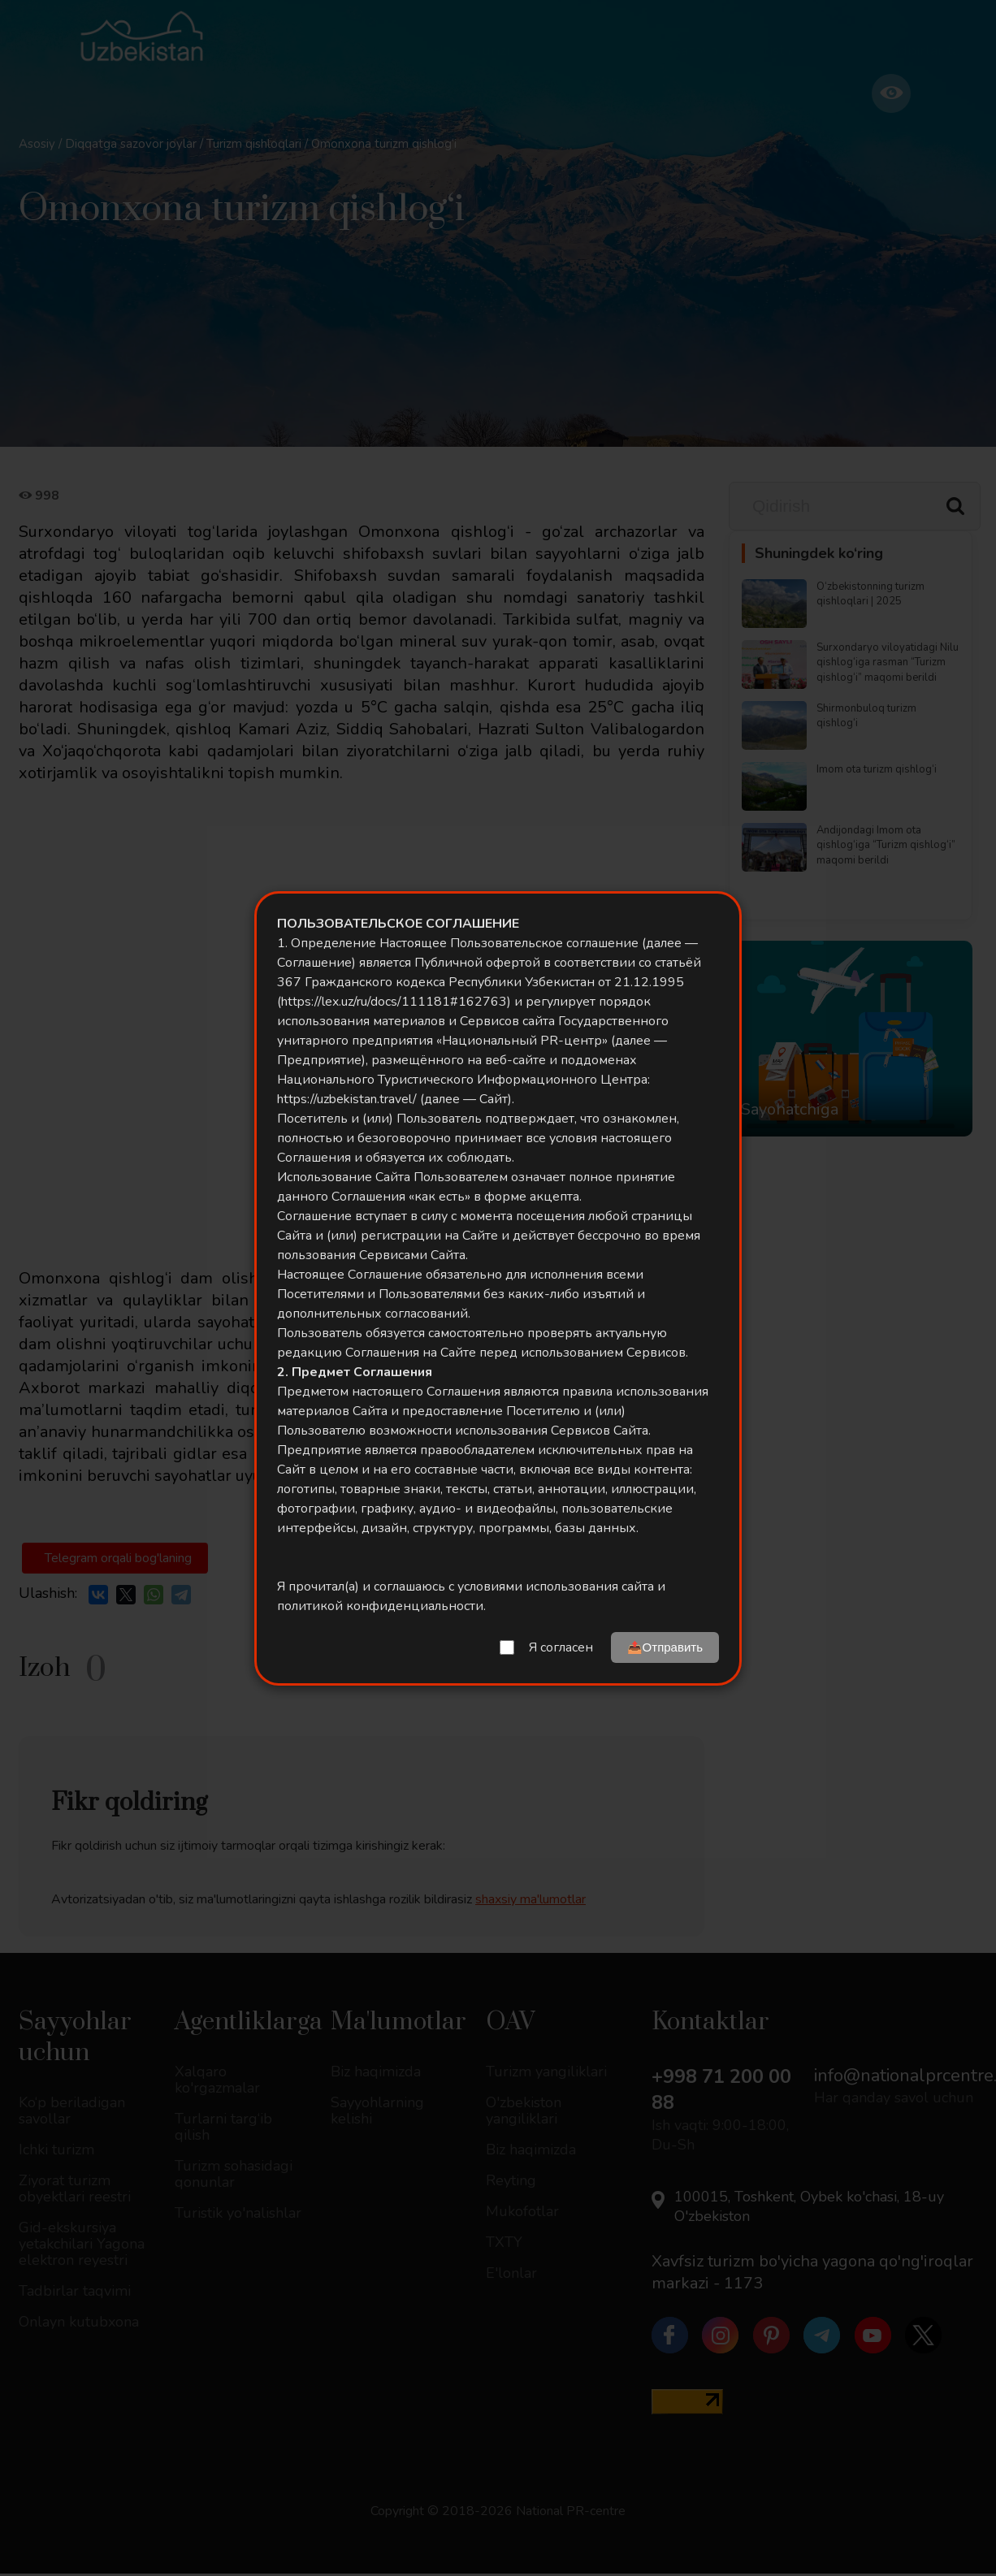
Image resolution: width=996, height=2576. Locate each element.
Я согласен (561, 1647)
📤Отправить (665, 1647)
